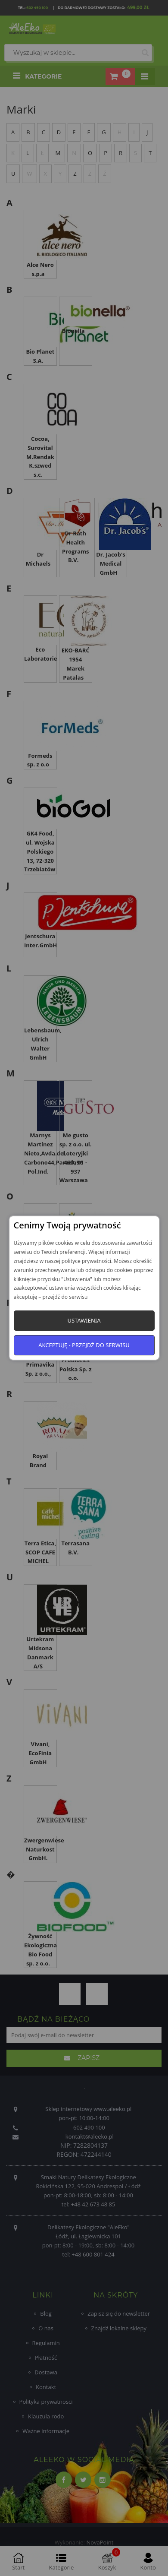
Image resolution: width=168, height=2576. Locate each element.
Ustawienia (83, 1320)
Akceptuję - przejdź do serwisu (84, 1345)
